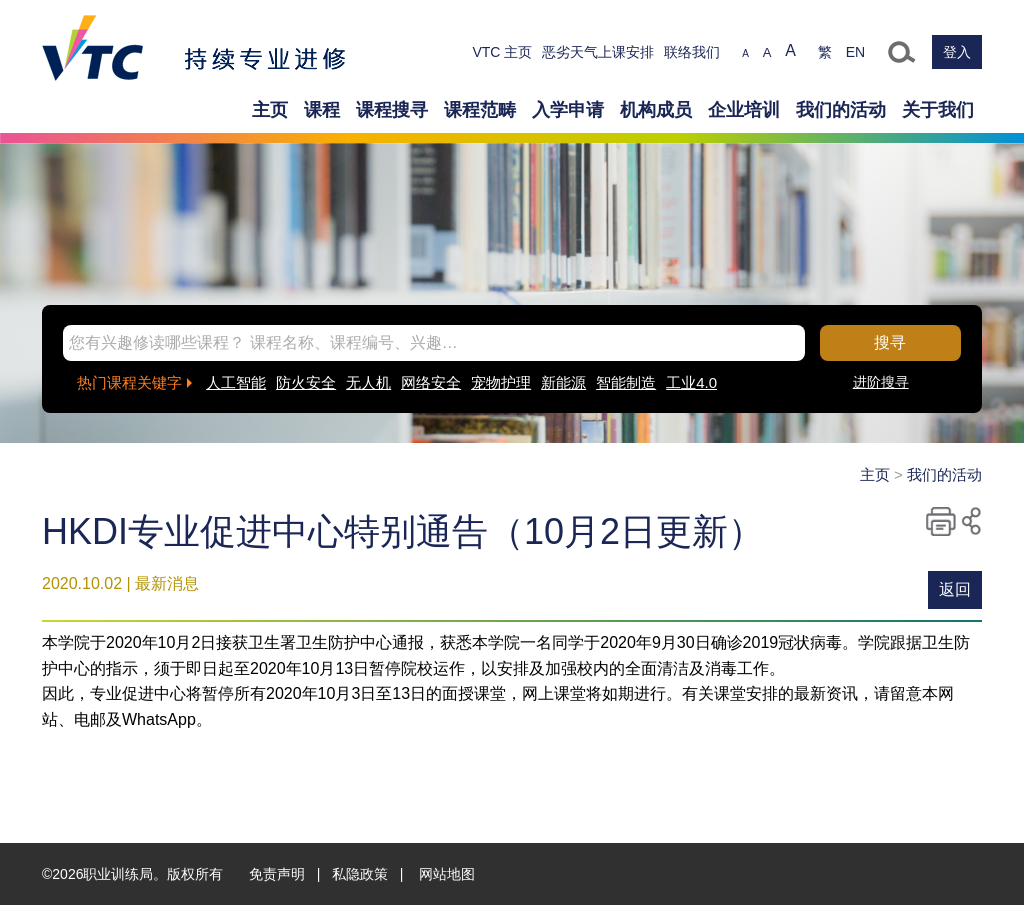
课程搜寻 (392, 110)
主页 (270, 110)
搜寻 (890, 342)
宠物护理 (501, 382)
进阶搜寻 (881, 382)
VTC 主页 (502, 52)
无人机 (368, 382)
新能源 (563, 382)
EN (855, 52)
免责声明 (277, 874)
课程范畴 (480, 110)
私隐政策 (360, 874)
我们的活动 (841, 110)
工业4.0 (691, 382)
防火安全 (306, 382)
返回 (955, 589)
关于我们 (938, 110)
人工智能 (236, 382)
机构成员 (656, 110)
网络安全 (431, 382)
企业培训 (744, 110)
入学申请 (568, 110)
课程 (322, 110)
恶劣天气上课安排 (598, 52)
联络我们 (692, 52)
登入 (957, 52)
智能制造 (626, 382)
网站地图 (447, 874)
